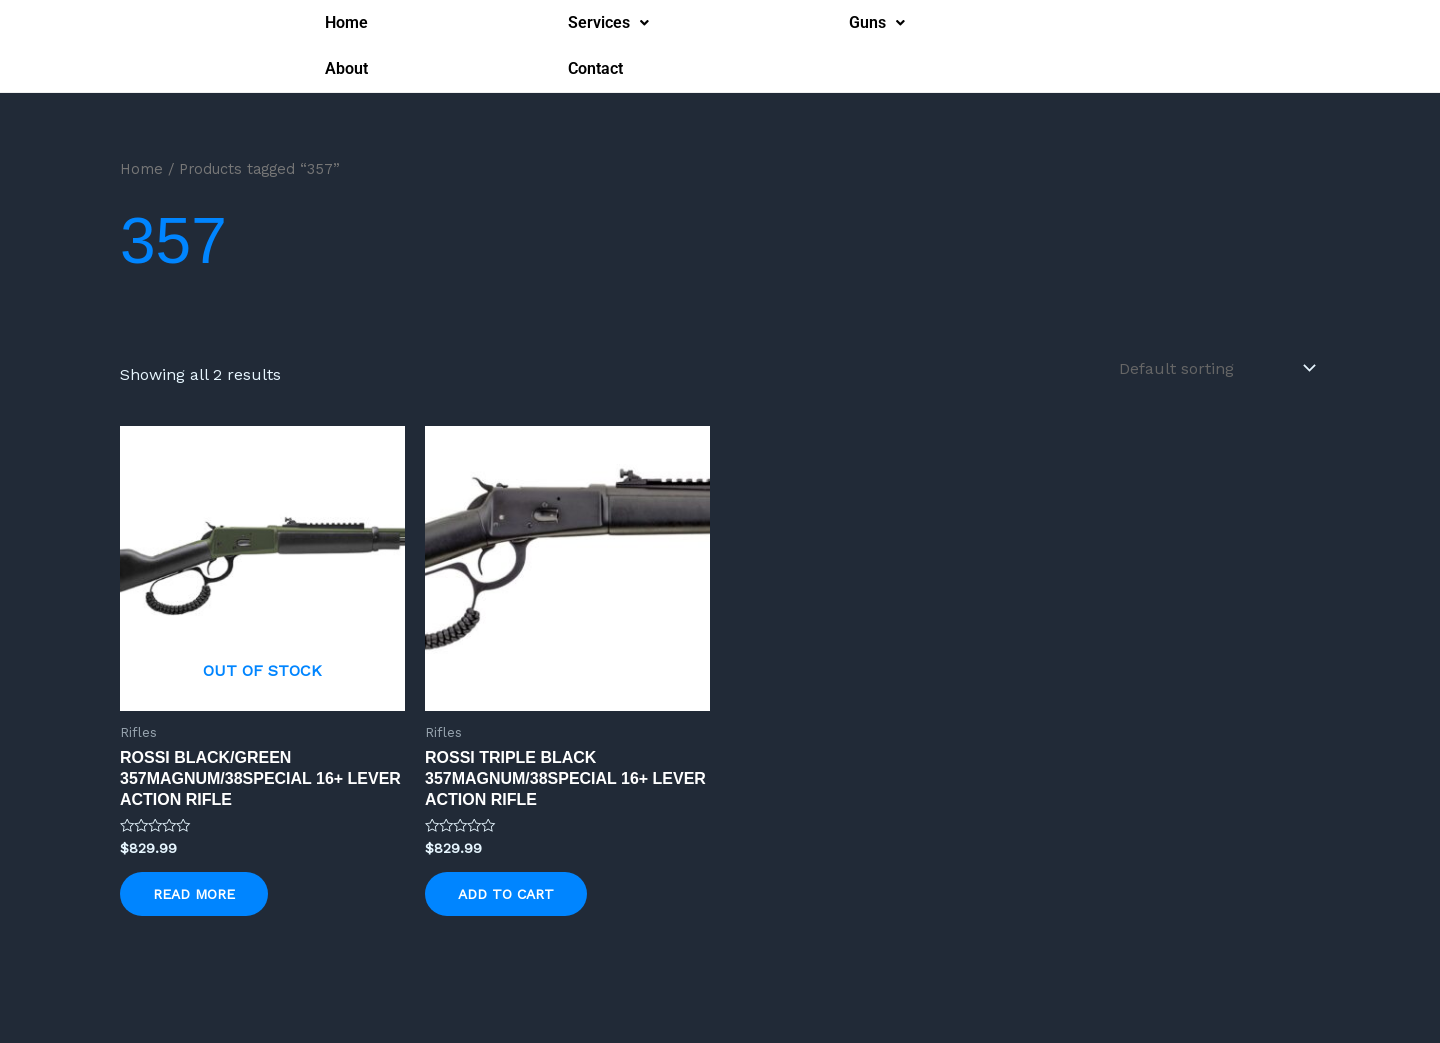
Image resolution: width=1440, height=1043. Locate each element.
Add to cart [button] (506, 894)
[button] (608, 23)
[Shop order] (1215, 368)
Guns (877, 22)
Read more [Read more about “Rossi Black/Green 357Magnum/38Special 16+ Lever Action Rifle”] (194, 894)
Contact (595, 68)
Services (608, 22)
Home (346, 22)
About (346, 68)
